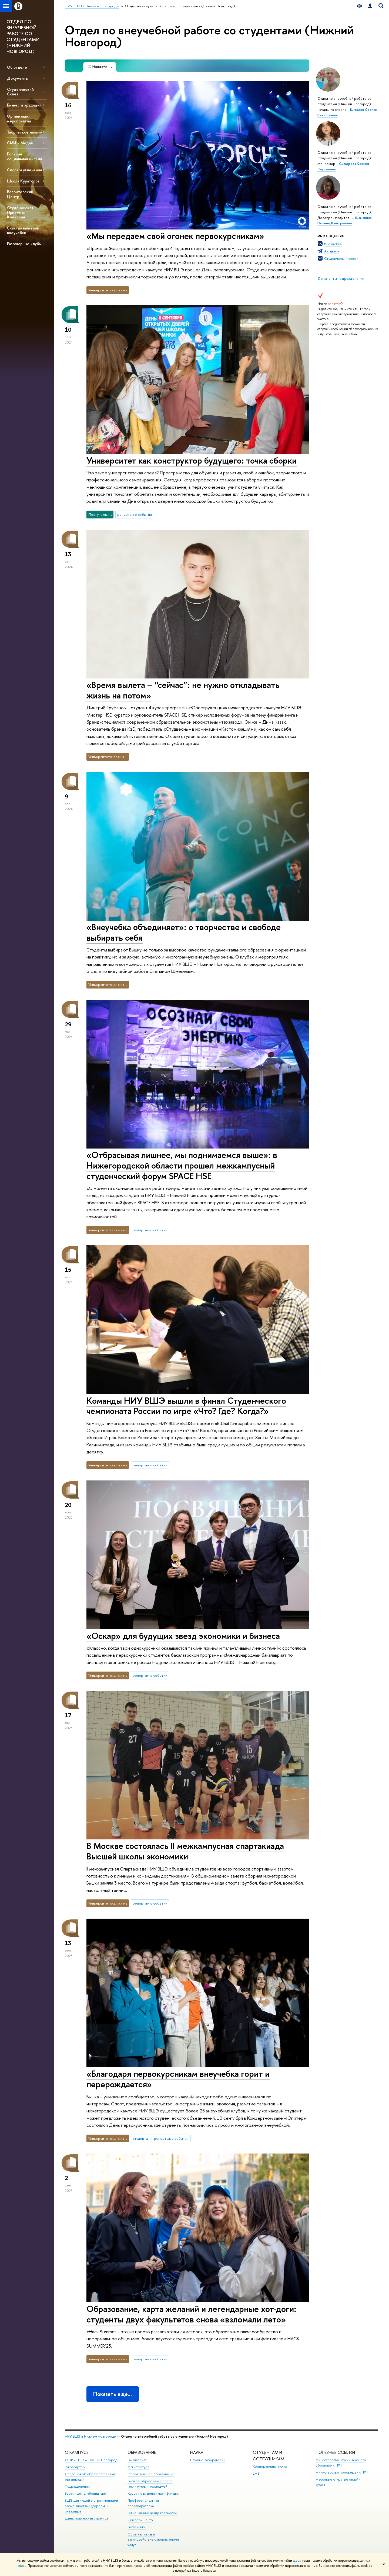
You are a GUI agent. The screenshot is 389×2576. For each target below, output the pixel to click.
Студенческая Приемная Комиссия (20, 212)
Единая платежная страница (86, 2518)
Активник (331, 251)
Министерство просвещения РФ (342, 2472)
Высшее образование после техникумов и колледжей (150, 2484)
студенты (140, 2138)
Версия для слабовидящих (85, 2493)
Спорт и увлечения (24, 169)
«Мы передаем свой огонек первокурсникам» (175, 236)
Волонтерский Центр (20, 194)
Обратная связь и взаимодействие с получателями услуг (153, 2539)
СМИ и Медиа (20, 142)
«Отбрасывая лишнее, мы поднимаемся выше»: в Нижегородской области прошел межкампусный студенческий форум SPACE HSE (181, 1165)
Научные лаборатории (207, 2460)
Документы (17, 78)
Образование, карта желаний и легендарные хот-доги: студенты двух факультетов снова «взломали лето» (191, 2314)
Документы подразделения (340, 278)
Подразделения (77, 2486)
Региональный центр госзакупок (152, 2513)
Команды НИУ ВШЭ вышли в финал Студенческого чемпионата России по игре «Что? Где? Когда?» (186, 1405)
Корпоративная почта (270, 2466)
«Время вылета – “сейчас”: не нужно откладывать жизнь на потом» (182, 690)
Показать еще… (112, 2394)
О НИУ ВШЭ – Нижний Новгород (91, 2460)
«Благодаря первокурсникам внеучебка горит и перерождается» (178, 2079)
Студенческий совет (341, 258)
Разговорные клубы (24, 243)
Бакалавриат (137, 2460)
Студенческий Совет (20, 91)
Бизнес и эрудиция (24, 105)
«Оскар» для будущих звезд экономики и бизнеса (183, 1636)
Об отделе (17, 67)
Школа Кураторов (23, 181)
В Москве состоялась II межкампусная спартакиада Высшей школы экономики (185, 1851)
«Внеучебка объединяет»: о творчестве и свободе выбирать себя (183, 932)
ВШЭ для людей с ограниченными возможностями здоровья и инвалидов (91, 2506)
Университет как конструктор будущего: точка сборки (191, 460)
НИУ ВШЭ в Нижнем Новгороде (90, 2436)
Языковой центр (140, 2520)
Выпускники (137, 2527)
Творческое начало (24, 132)
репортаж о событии (134, 514)
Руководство (75, 2467)
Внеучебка (333, 243)
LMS (256, 2473)
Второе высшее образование (151, 2474)
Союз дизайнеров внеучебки (23, 230)
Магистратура (138, 2467)
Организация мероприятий (19, 118)
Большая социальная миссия (24, 156)
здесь (297, 2560)
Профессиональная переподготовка (143, 2503)
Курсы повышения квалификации (154, 2493)
